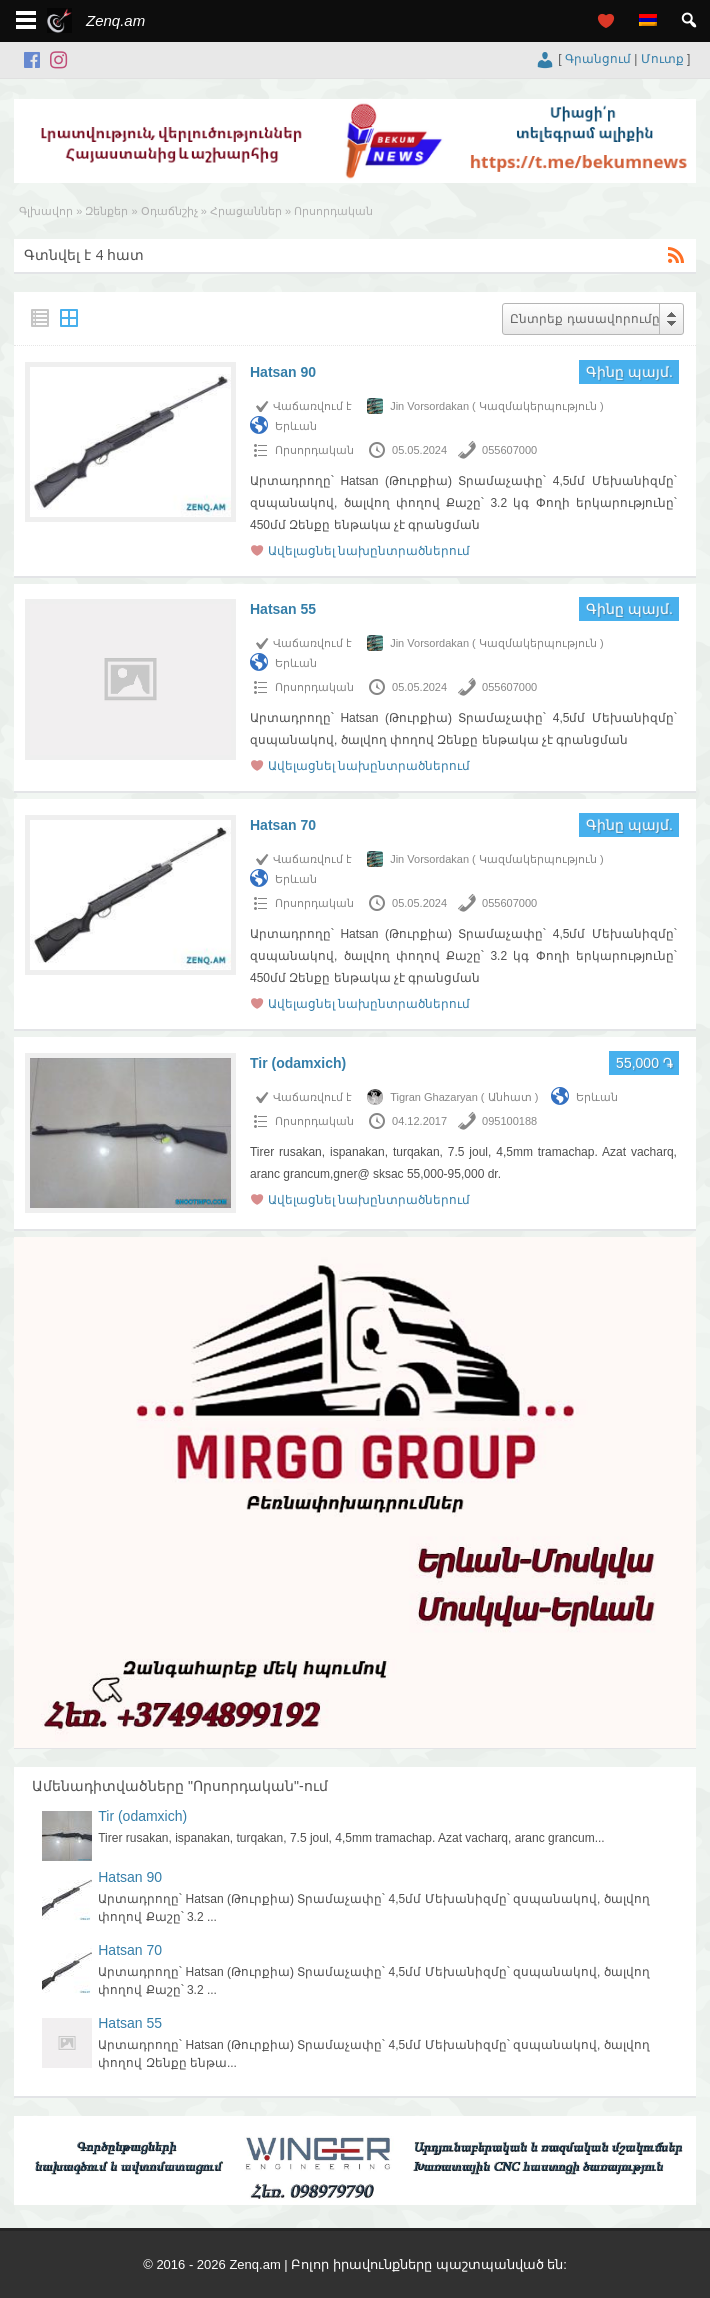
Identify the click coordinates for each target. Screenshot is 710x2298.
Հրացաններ (246, 211)
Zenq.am (115, 20)
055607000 (509, 450)
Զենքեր (106, 211)
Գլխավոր (46, 211)
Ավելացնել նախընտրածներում (369, 551)
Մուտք (662, 59)
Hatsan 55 (283, 609)
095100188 (509, 1121)
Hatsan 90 (283, 372)
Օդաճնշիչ (169, 211)
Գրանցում (598, 59)
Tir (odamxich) (298, 1063)
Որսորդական (314, 450)
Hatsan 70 (283, 825)
